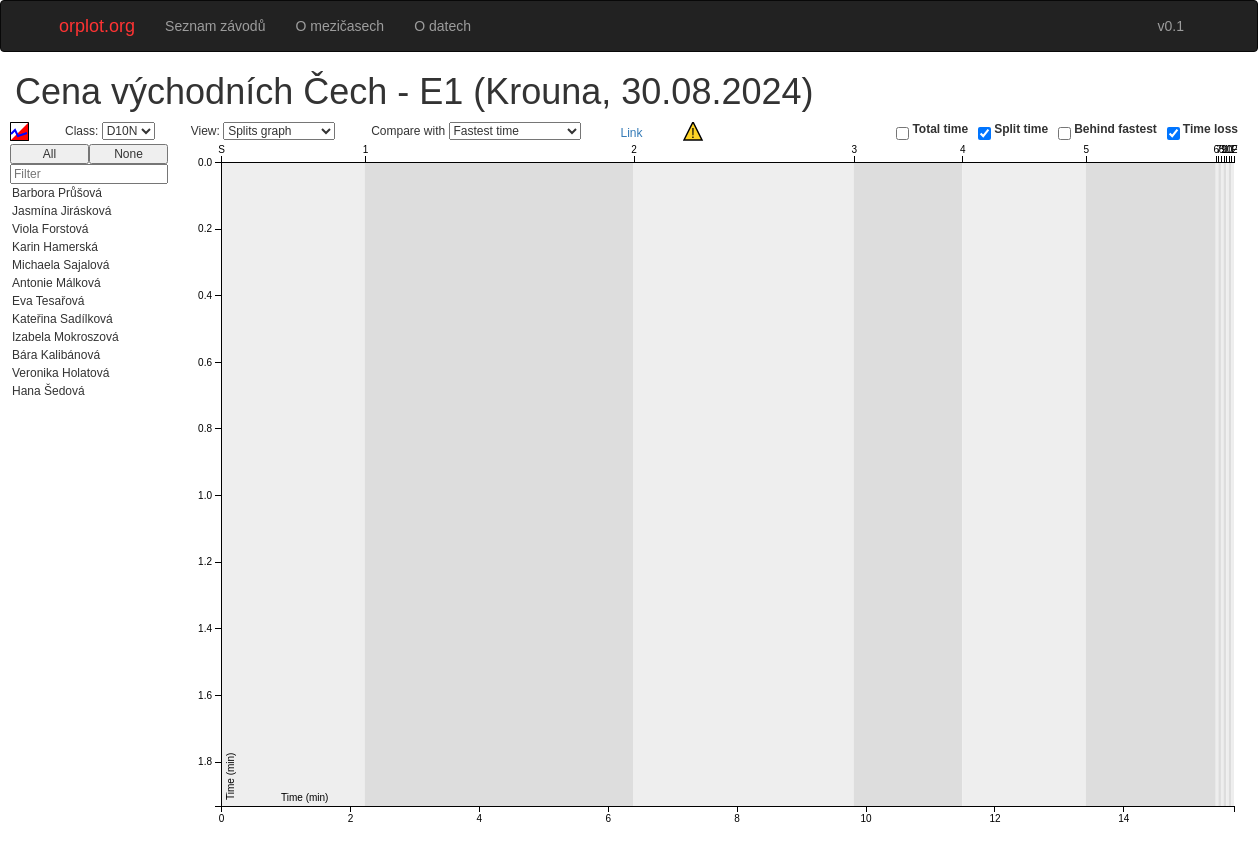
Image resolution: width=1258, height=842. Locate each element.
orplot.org (97, 26)
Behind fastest (1115, 129)
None (128, 154)
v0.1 (1171, 26)
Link (632, 133)
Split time (1021, 129)
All (49, 154)
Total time (940, 129)
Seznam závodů (215, 26)
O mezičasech (339, 26)
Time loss (1210, 129)
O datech (442, 26)
